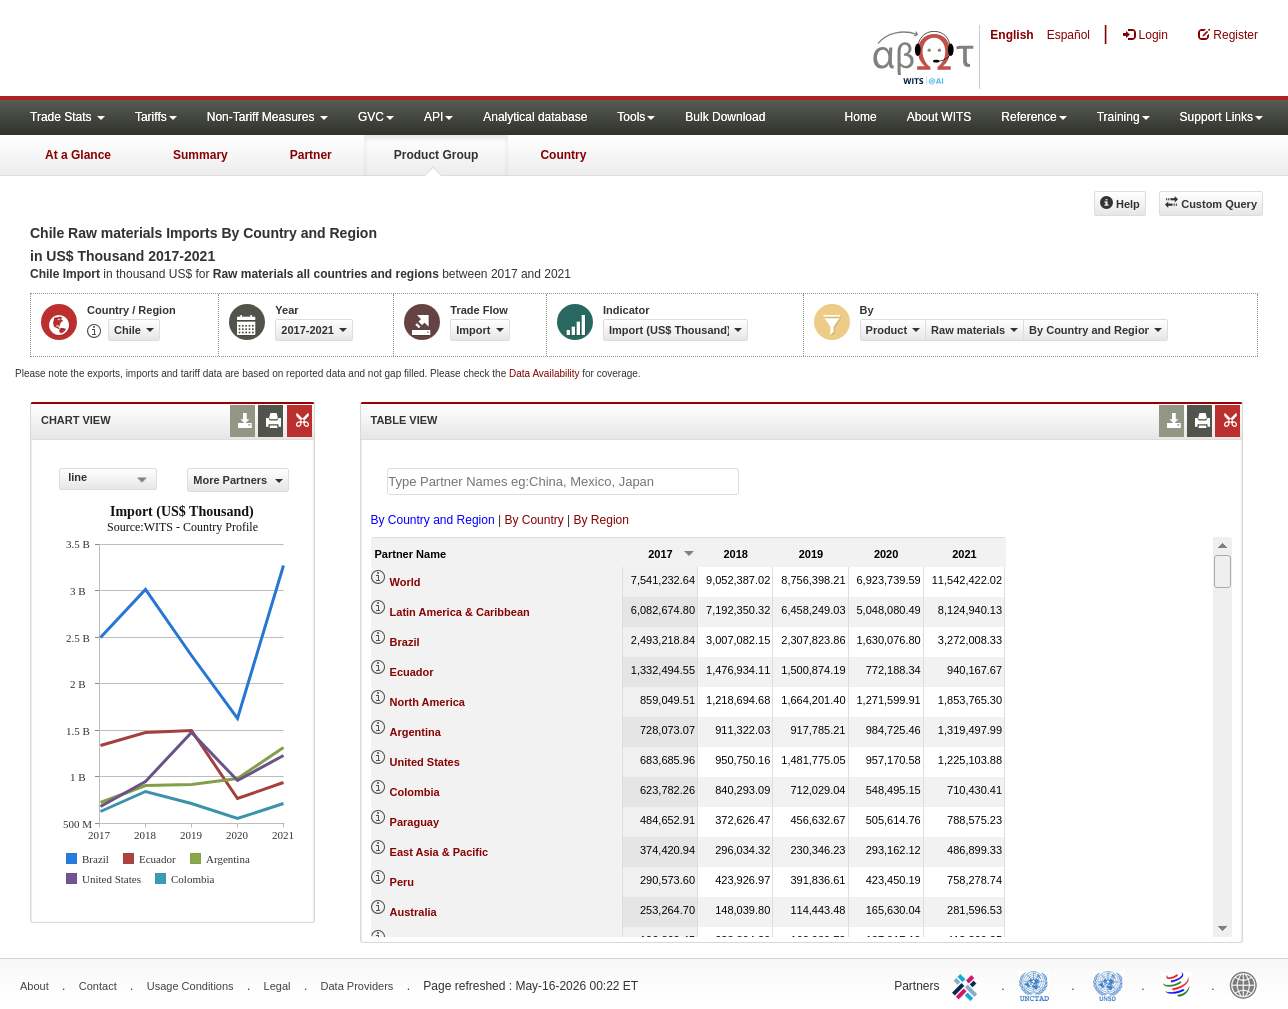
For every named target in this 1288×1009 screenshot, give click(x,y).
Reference (1033, 117)
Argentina (415, 732)
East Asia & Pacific (439, 852)
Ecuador (412, 672)
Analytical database (535, 117)
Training (1123, 117)
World (405, 582)
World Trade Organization (1178, 984)
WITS (200, 50)
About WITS (939, 117)
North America (427, 702)
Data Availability (545, 373)
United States (425, 762)
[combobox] (108, 479)
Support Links (1221, 117)
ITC (968, 984)
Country (563, 155)
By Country (533, 520)
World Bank (1248, 984)
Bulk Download (725, 117)
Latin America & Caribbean (460, 612)
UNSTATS (1108, 984)
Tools (636, 117)
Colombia (415, 792)
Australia (413, 912)
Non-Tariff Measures (267, 117)
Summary (200, 155)
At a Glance (78, 155)
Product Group (436, 155)
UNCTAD (1038, 984)
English (1011, 35)
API (438, 117)
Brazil (405, 642)
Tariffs (156, 117)
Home (861, 117)
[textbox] (563, 481)
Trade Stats (67, 117)
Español (1068, 35)
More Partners (238, 480)
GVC (376, 117)
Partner (311, 155)
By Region (601, 520)
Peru (402, 882)
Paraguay (415, 822)
